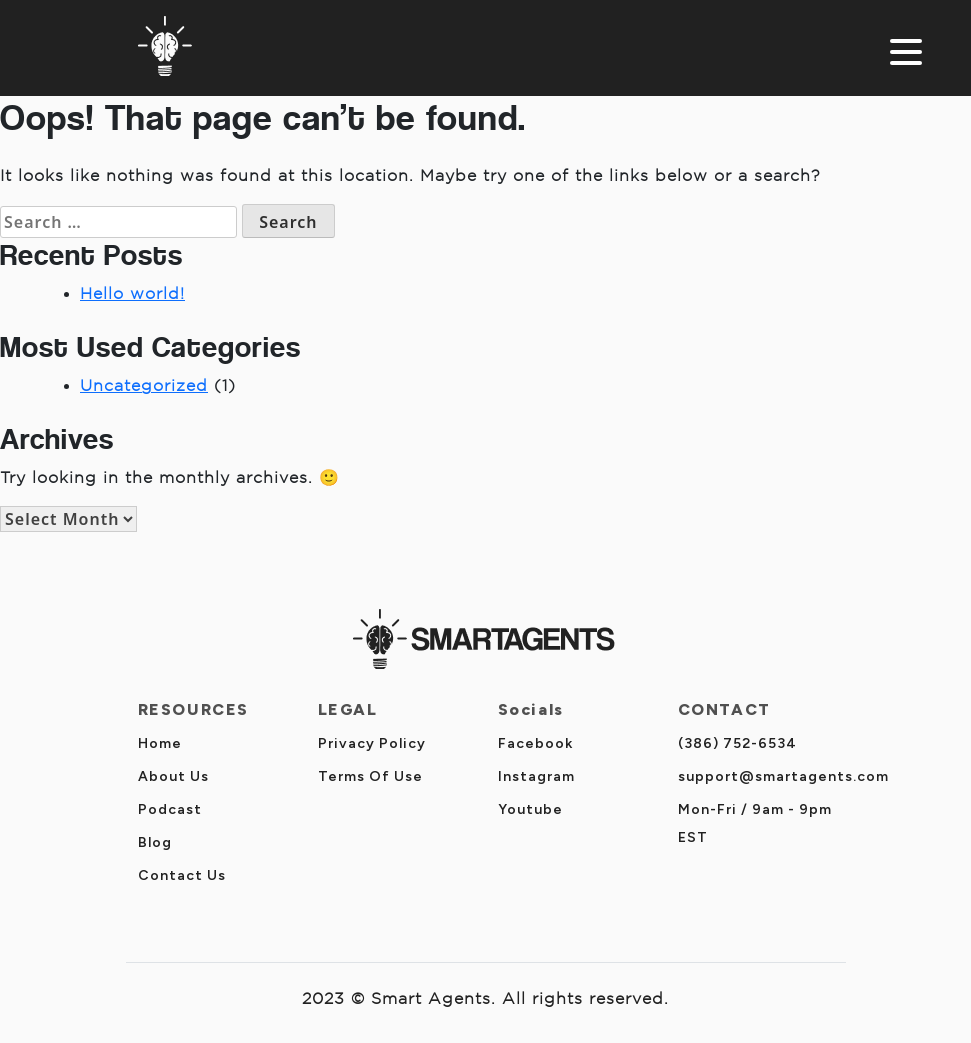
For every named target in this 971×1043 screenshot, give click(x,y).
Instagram (536, 776)
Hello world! (132, 293)
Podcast (170, 809)
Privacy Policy (372, 743)
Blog (155, 842)
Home (160, 743)
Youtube (530, 809)
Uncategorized (144, 385)
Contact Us (182, 875)
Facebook (535, 743)
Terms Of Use (370, 776)
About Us (173, 776)
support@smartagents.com (783, 776)
